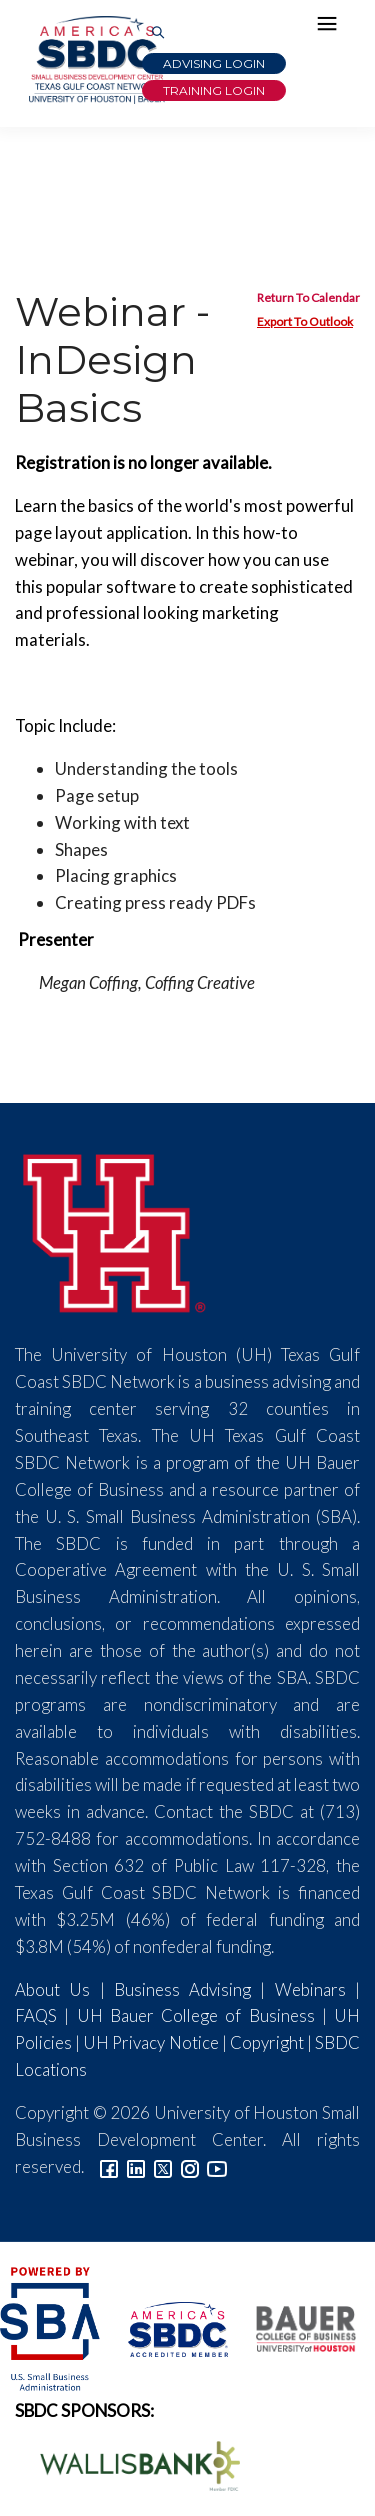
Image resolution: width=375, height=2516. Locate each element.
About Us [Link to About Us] (52, 1989)
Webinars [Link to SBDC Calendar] (310, 1989)
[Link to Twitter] (163, 2166)
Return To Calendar (308, 297)
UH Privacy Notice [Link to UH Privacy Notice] (150, 2042)
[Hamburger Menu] (332, 28)
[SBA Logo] (51, 2326)
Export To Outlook (305, 321)
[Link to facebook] (109, 2166)
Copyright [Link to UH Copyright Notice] (267, 2042)
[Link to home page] (95, 60)
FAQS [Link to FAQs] (36, 2015)
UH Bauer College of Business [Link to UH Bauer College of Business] (196, 2015)
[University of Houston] (115, 1230)
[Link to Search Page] (158, 33)
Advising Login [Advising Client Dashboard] (214, 63)
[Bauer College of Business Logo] (293, 2326)
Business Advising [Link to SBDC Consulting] (182, 1989)
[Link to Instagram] (190, 2166)
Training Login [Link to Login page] (214, 90)
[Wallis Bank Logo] (129, 2463)
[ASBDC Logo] (167, 2326)
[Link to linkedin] (136, 2166)
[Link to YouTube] (217, 2166)
